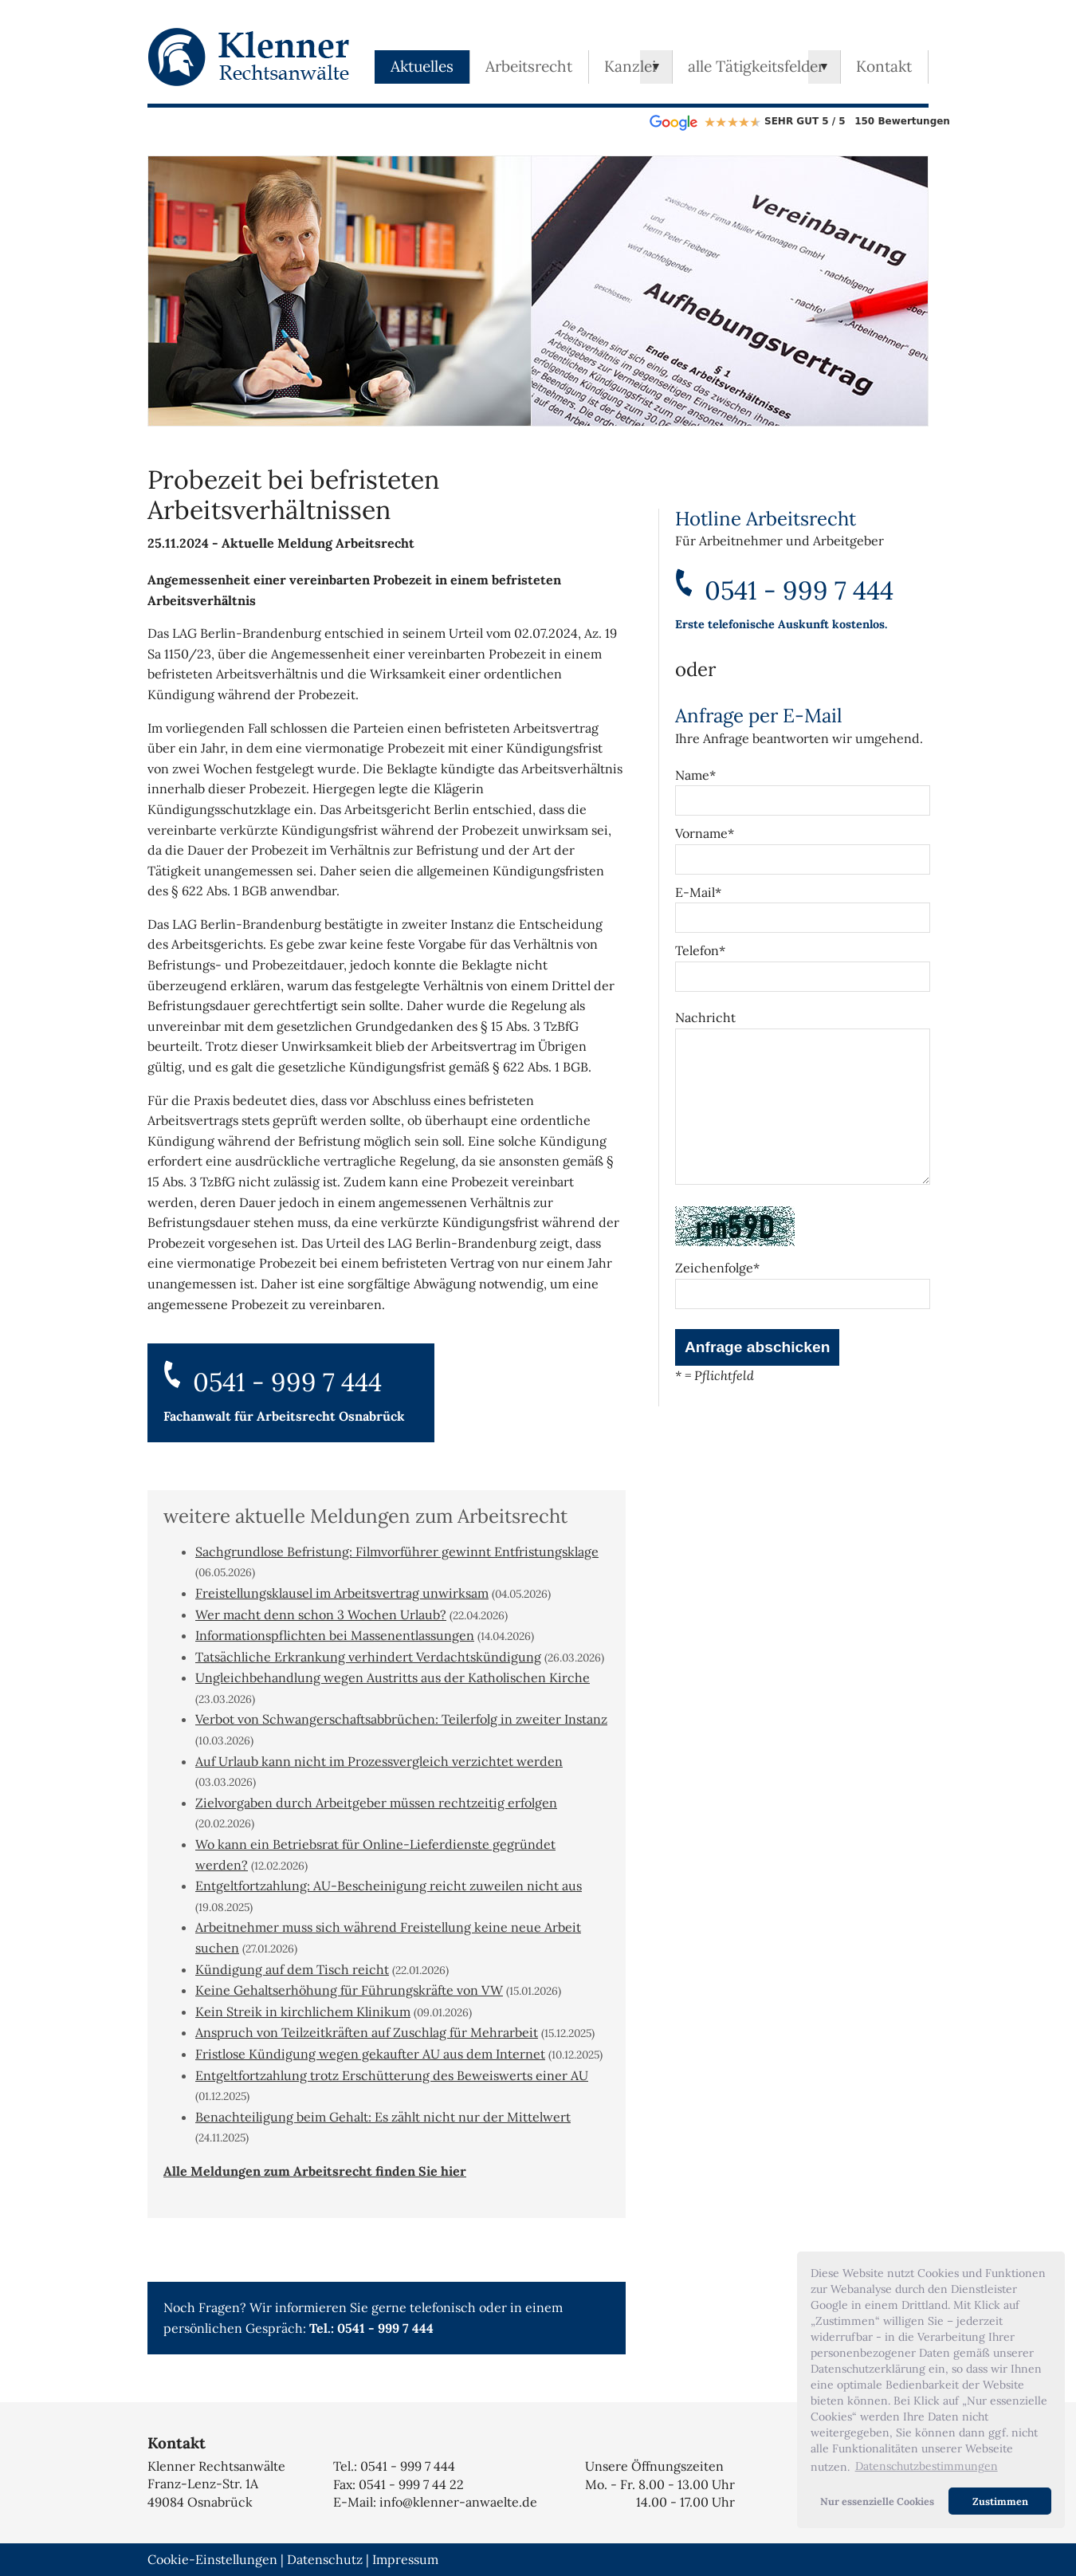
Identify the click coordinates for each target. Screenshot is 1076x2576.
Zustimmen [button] (1000, 2501)
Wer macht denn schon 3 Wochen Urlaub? (320, 1614)
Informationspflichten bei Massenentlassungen (334, 1635)
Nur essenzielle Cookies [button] (877, 2501)
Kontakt (884, 66)
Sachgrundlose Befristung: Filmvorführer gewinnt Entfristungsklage (397, 1551)
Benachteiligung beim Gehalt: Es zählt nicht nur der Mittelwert (383, 2117)
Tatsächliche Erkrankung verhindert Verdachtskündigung (368, 1657)
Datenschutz (325, 2559)
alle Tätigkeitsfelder (756, 66)
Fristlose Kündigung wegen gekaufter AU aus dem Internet (370, 2054)
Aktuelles (422, 66)
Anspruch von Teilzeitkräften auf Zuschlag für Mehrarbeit (366, 2032)
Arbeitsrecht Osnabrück (331, 1416)
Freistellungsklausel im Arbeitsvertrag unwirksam (342, 1593)
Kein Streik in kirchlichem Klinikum (302, 2012)
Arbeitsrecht (528, 66)
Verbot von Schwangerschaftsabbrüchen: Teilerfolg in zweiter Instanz (401, 1719)
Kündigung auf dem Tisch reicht (292, 1969)
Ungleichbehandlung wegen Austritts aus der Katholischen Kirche (392, 1677)
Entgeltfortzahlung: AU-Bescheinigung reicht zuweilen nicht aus (388, 1886)
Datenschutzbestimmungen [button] (926, 2466)
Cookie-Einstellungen (212, 2559)
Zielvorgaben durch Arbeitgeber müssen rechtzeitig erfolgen (376, 1803)
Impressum (405, 2559)
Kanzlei (630, 66)
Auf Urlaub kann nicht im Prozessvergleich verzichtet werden (379, 1761)
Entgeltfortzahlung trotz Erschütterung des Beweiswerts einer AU (391, 2075)
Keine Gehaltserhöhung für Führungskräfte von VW (349, 1990)
